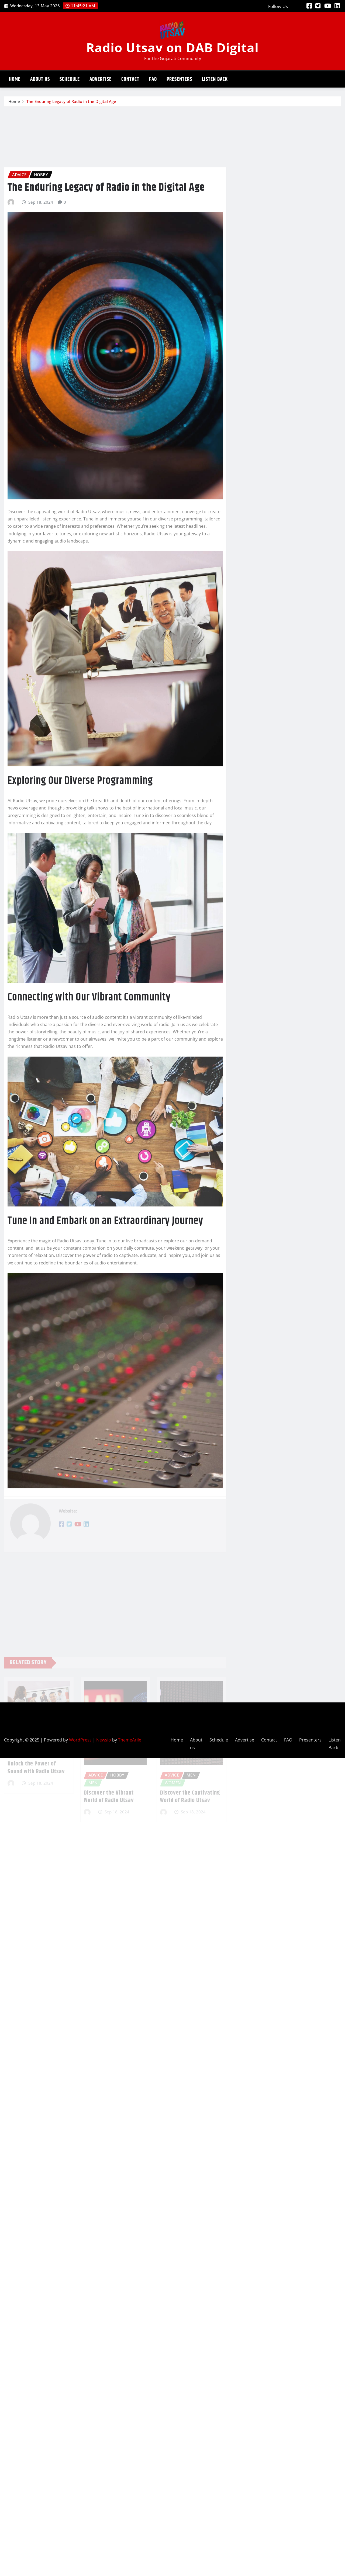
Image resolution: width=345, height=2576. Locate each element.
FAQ (153, 79)
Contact (130, 79)
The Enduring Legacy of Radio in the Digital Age (71, 103)
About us (40, 79)
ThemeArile (129, 1740)
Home (14, 79)
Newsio (103, 1740)
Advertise (100, 79)
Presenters (179, 79)
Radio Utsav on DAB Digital (172, 47)
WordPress (80, 1740)
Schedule (70, 79)
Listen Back (215, 79)
